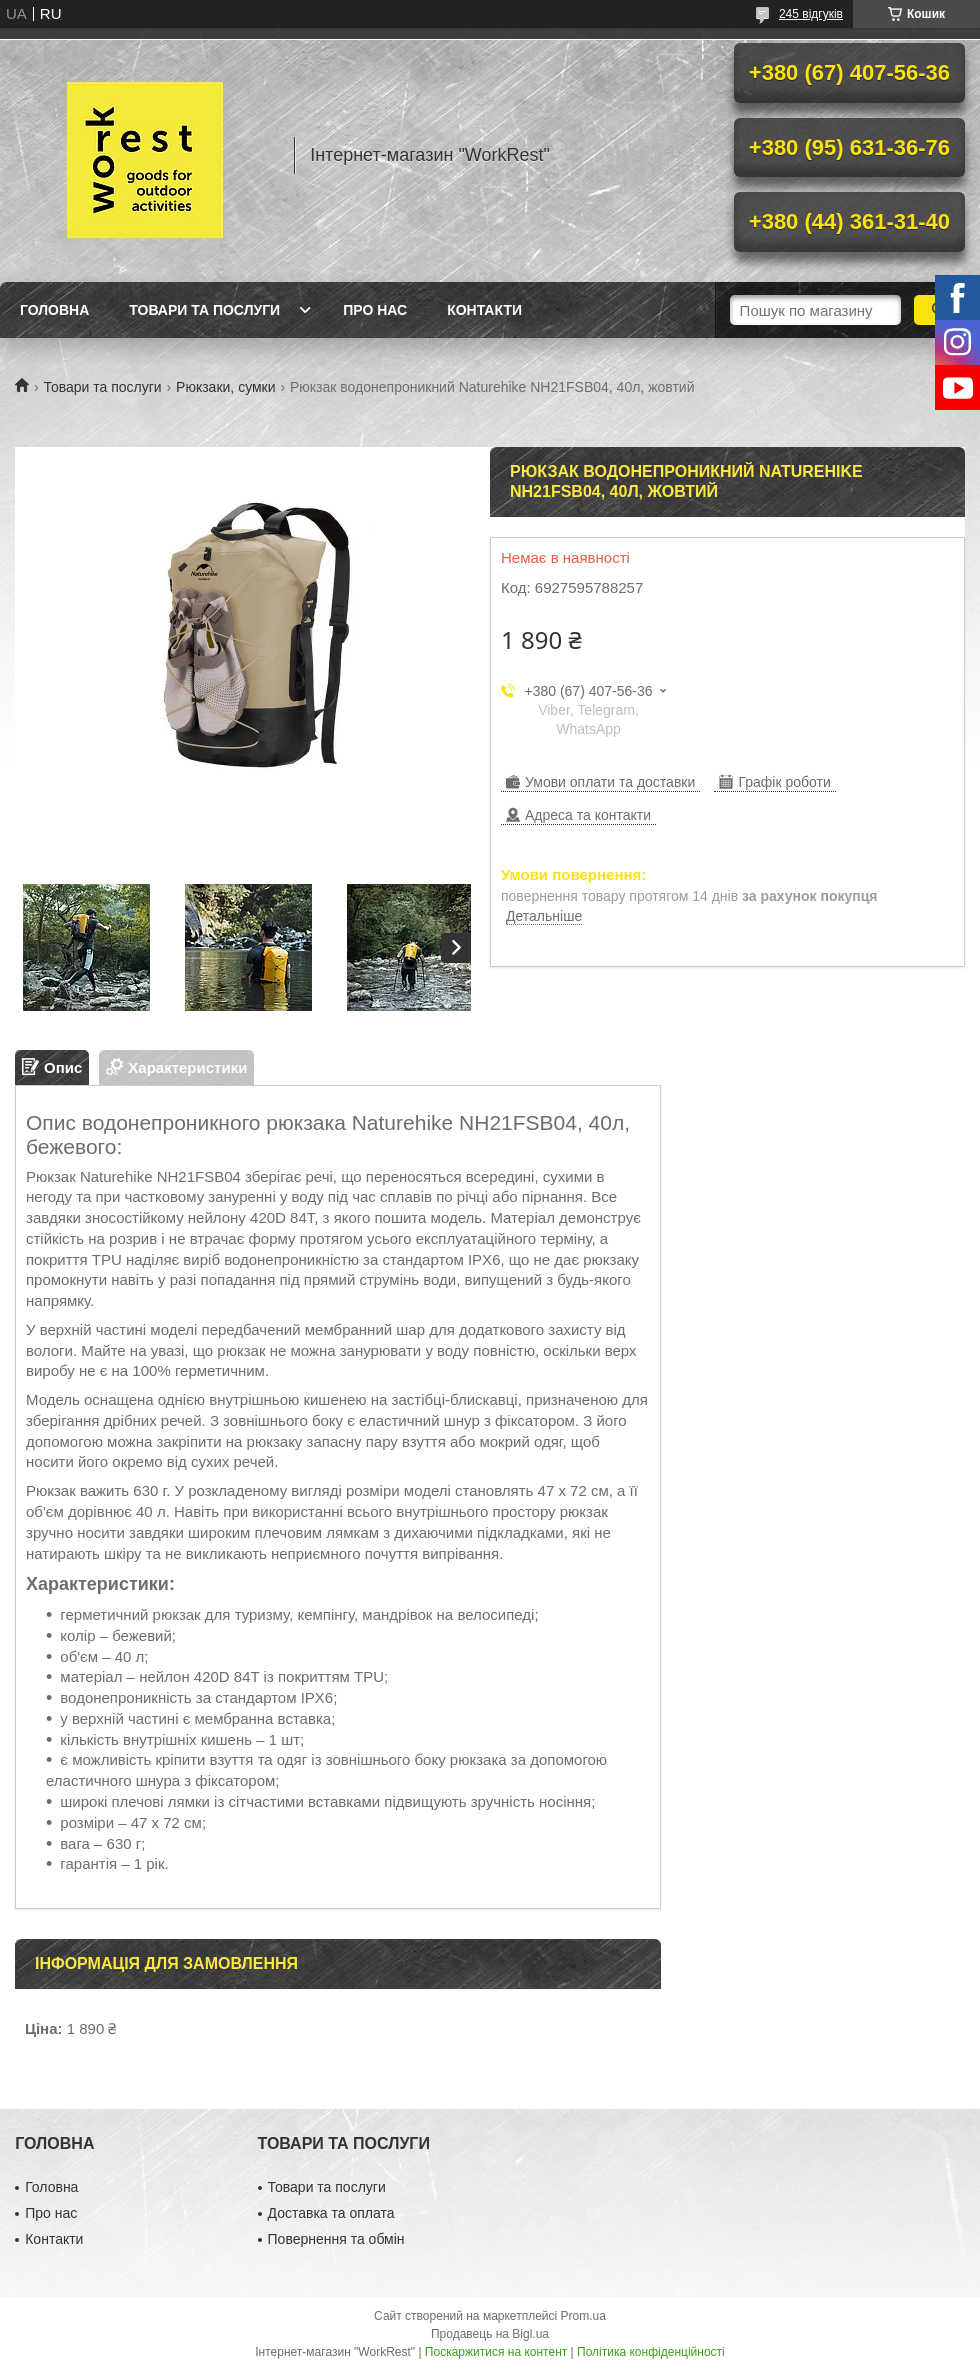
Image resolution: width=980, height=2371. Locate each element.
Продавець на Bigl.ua (490, 2334)
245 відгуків (811, 14)
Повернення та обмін (336, 2239)
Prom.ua (583, 2316)
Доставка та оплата (331, 2213)
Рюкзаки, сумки (225, 387)
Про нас (375, 310)
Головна (54, 310)
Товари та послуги (204, 310)
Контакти (484, 310)
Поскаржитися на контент (496, 2352)
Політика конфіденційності (651, 2352)
